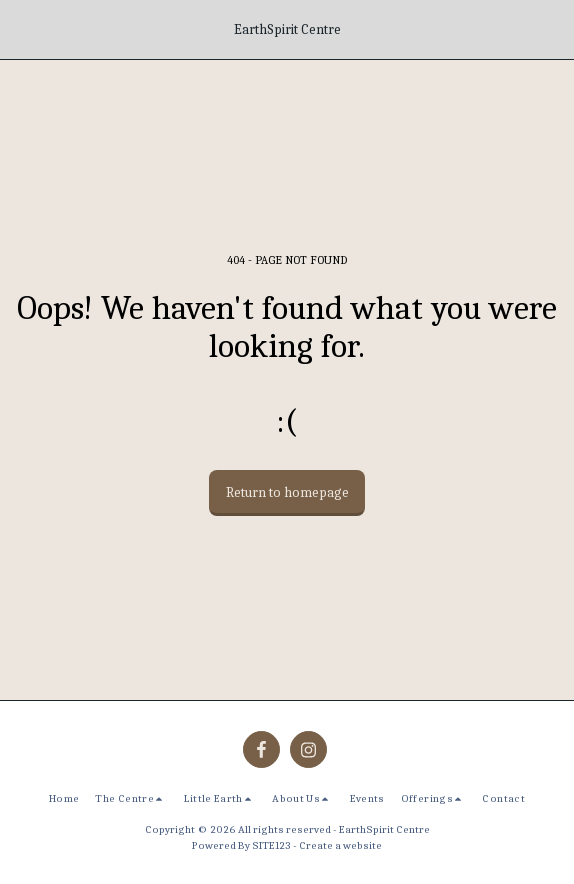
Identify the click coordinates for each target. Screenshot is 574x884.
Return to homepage (287, 492)
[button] (22, 28)
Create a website (340, 845)
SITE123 (271, 845)
